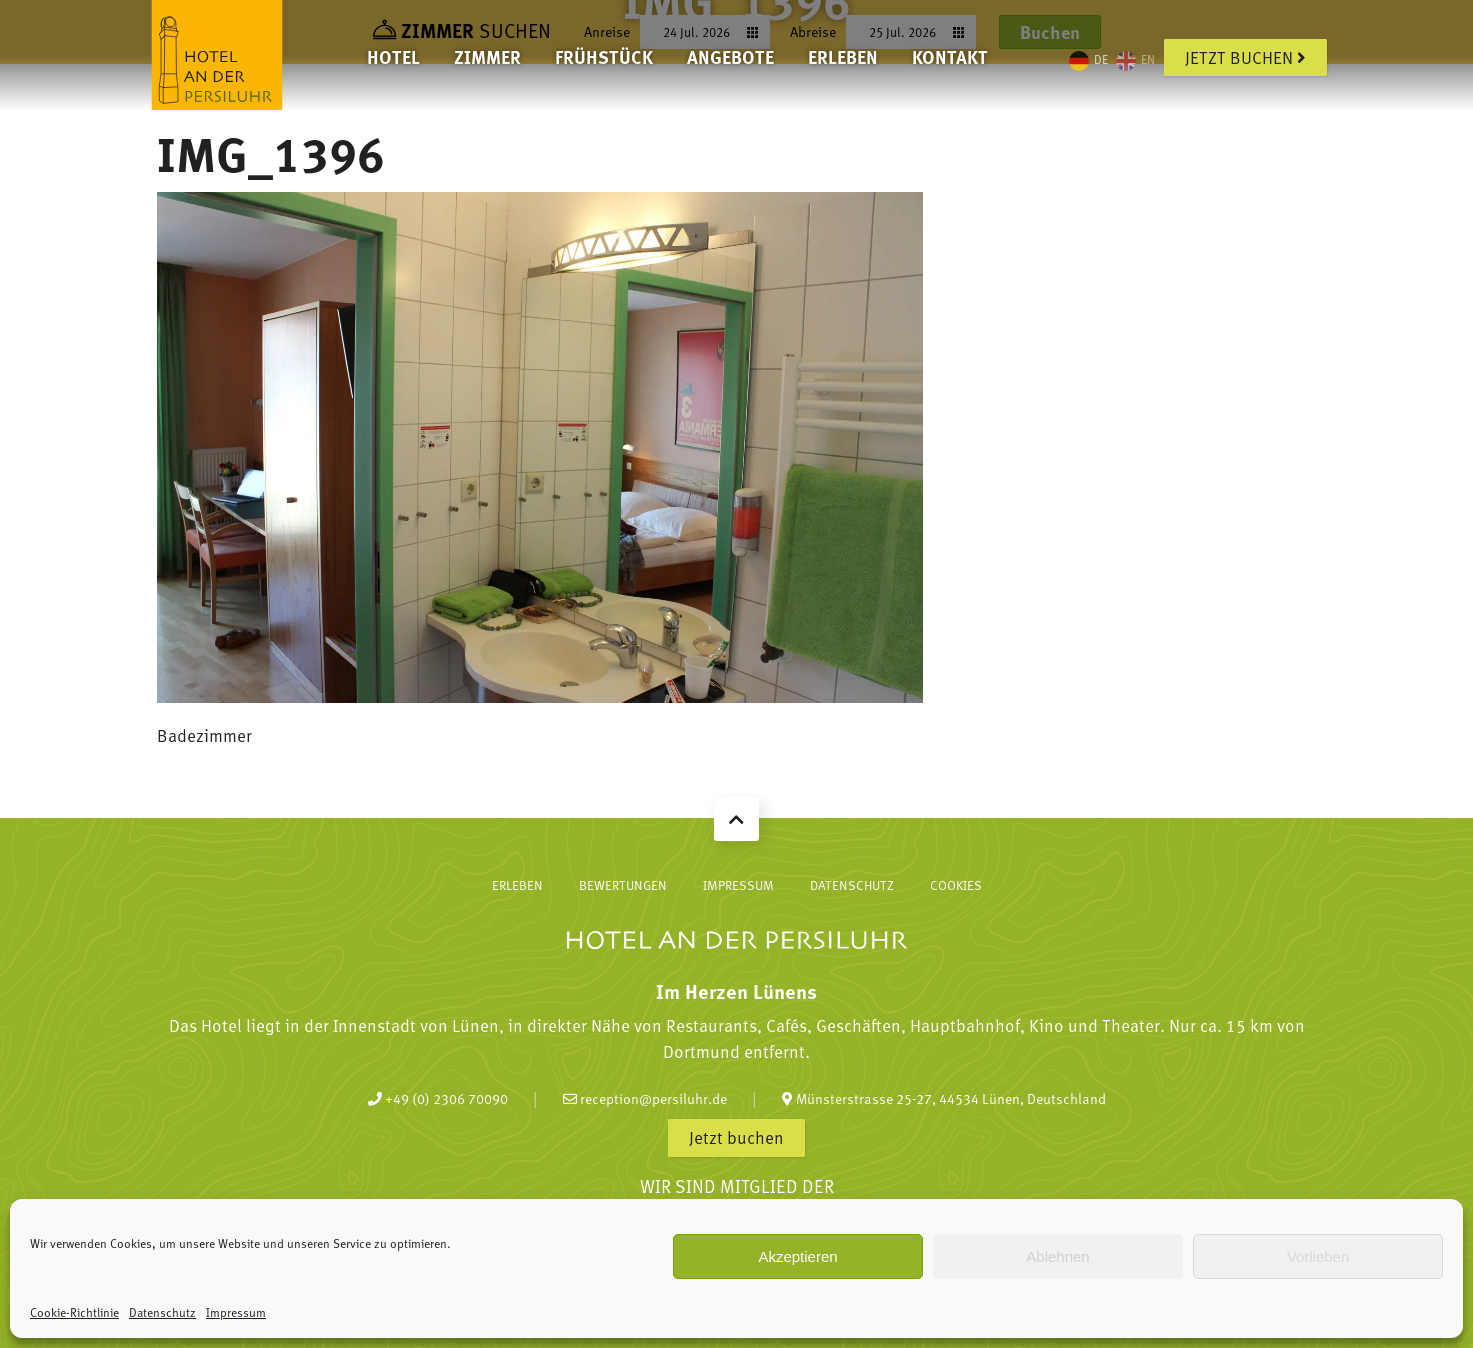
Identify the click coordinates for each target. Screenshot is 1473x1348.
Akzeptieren (797, 1256)
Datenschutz (162, 1312)
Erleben (843, 57)
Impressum (236, 1312)
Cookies (956, 885)
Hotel (393, 57)
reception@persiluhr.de (645, 1098)
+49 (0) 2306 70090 (438, 1098)
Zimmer (487, 57)
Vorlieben (1318, 1256)
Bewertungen (623, 885)
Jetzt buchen (1245, 57)
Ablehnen (1057, 1256)
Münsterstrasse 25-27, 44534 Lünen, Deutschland (944, 1098)
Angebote (730, 57)
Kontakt (950, 57)
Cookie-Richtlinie (74, 1312)
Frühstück (604, 57)
